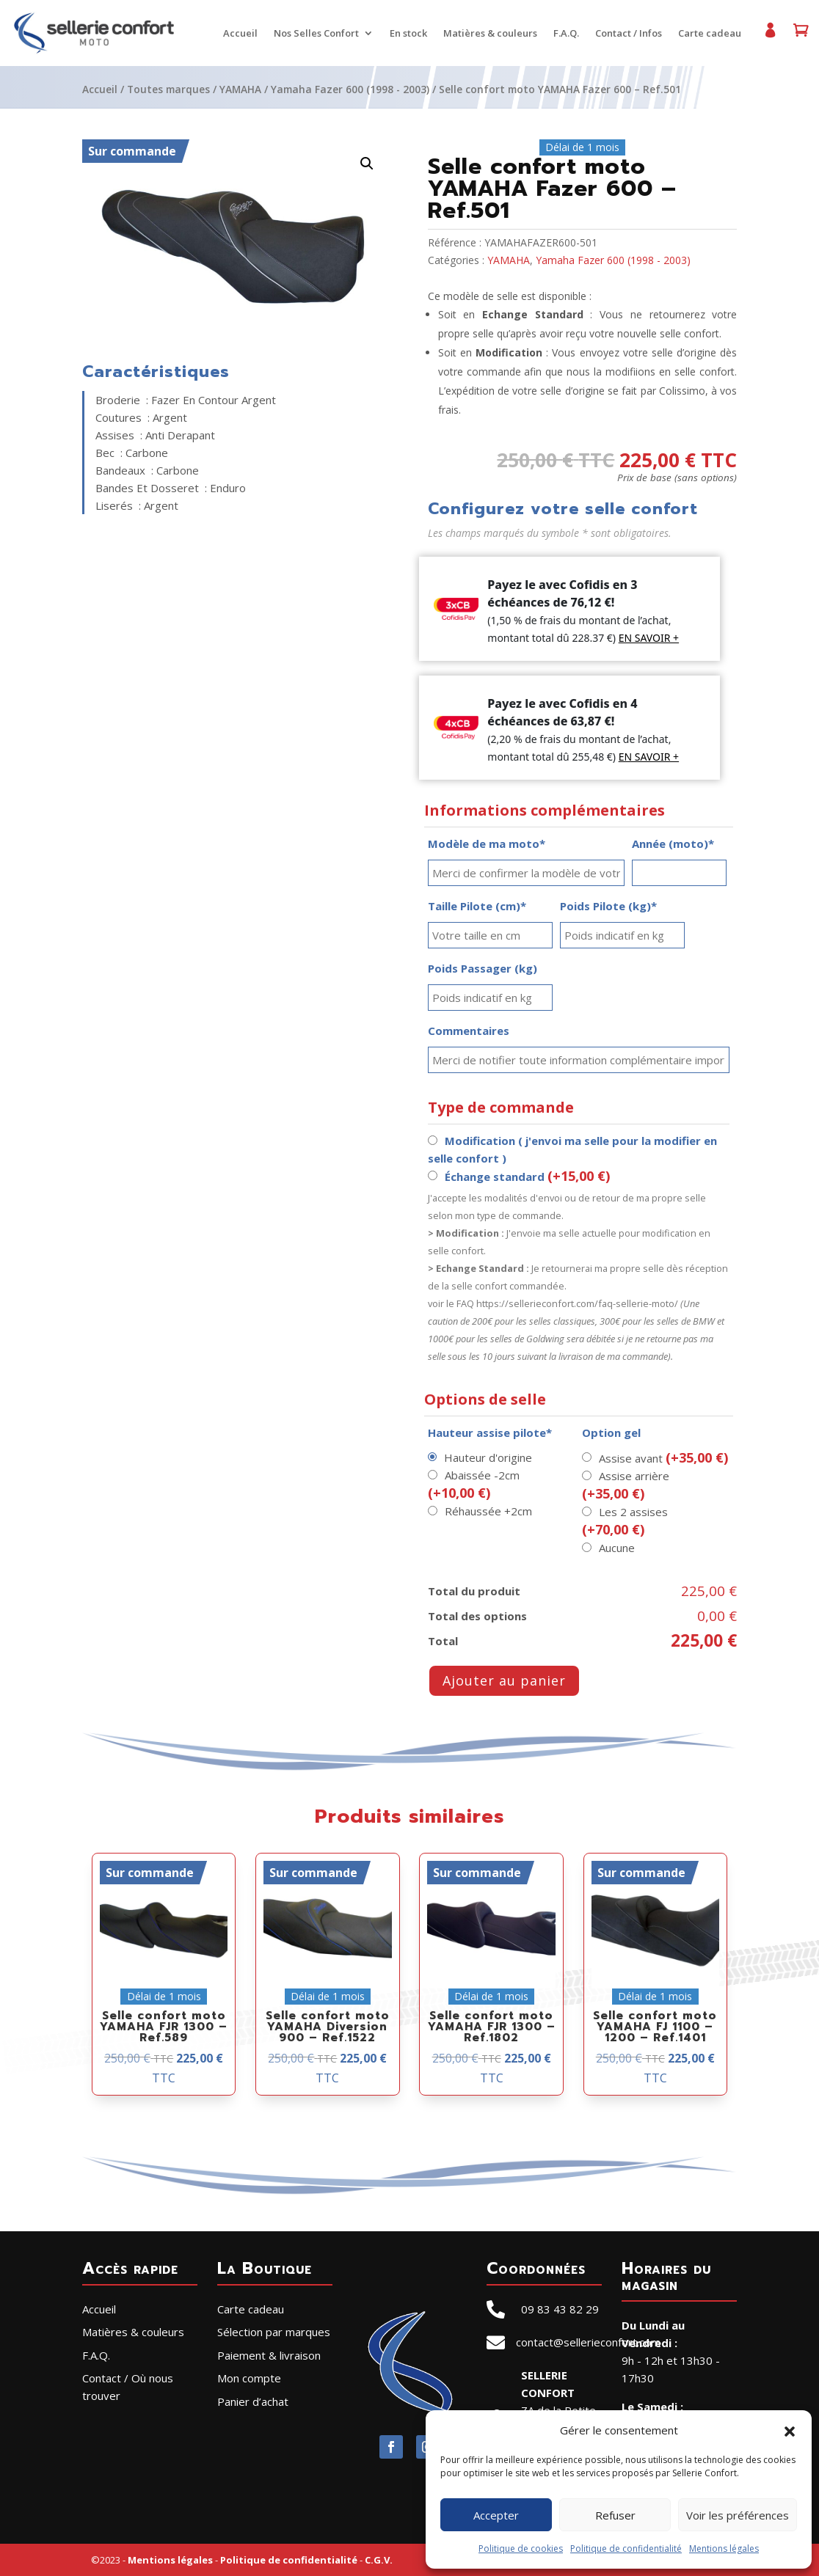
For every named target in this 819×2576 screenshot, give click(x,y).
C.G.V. (379, 2559)
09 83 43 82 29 (560, 2309)
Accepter (496, 2515)
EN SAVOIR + (649, 638)
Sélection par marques (273, 2331)
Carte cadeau (708, 34)
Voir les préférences (737, 2515)
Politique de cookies (520, 2548)
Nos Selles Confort (315, 34)
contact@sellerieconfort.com (588, 2342)
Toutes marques (168, 89)
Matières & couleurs (489, 34)
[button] (789, 2430)
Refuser (615, 2515)
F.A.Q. (565, 34)
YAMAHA (240, 89)
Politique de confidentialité (626, 2548)
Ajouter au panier (504, 1680)
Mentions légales (724, 2548)
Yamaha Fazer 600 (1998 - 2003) (350, 89)
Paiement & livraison (269, 2355)
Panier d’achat (800, 36)
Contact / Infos (627, 34)
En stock (407, 34)
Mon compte (769, 36)
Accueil (239, 34)
